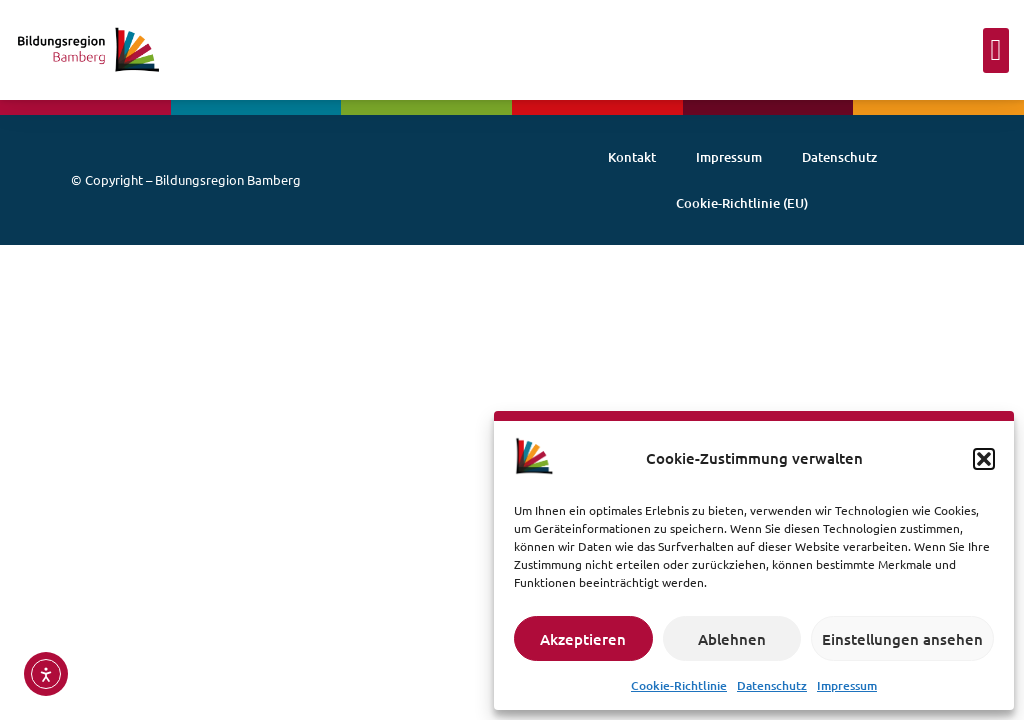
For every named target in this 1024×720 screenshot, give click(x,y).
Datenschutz (772, 685)
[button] (984, 459)
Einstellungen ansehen (902, 639)
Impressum (847, 685)
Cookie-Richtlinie (679, 685)
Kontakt (632, 157)
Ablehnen (732, 639)
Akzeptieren (583, 639)
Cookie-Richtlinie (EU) (742, 203)
